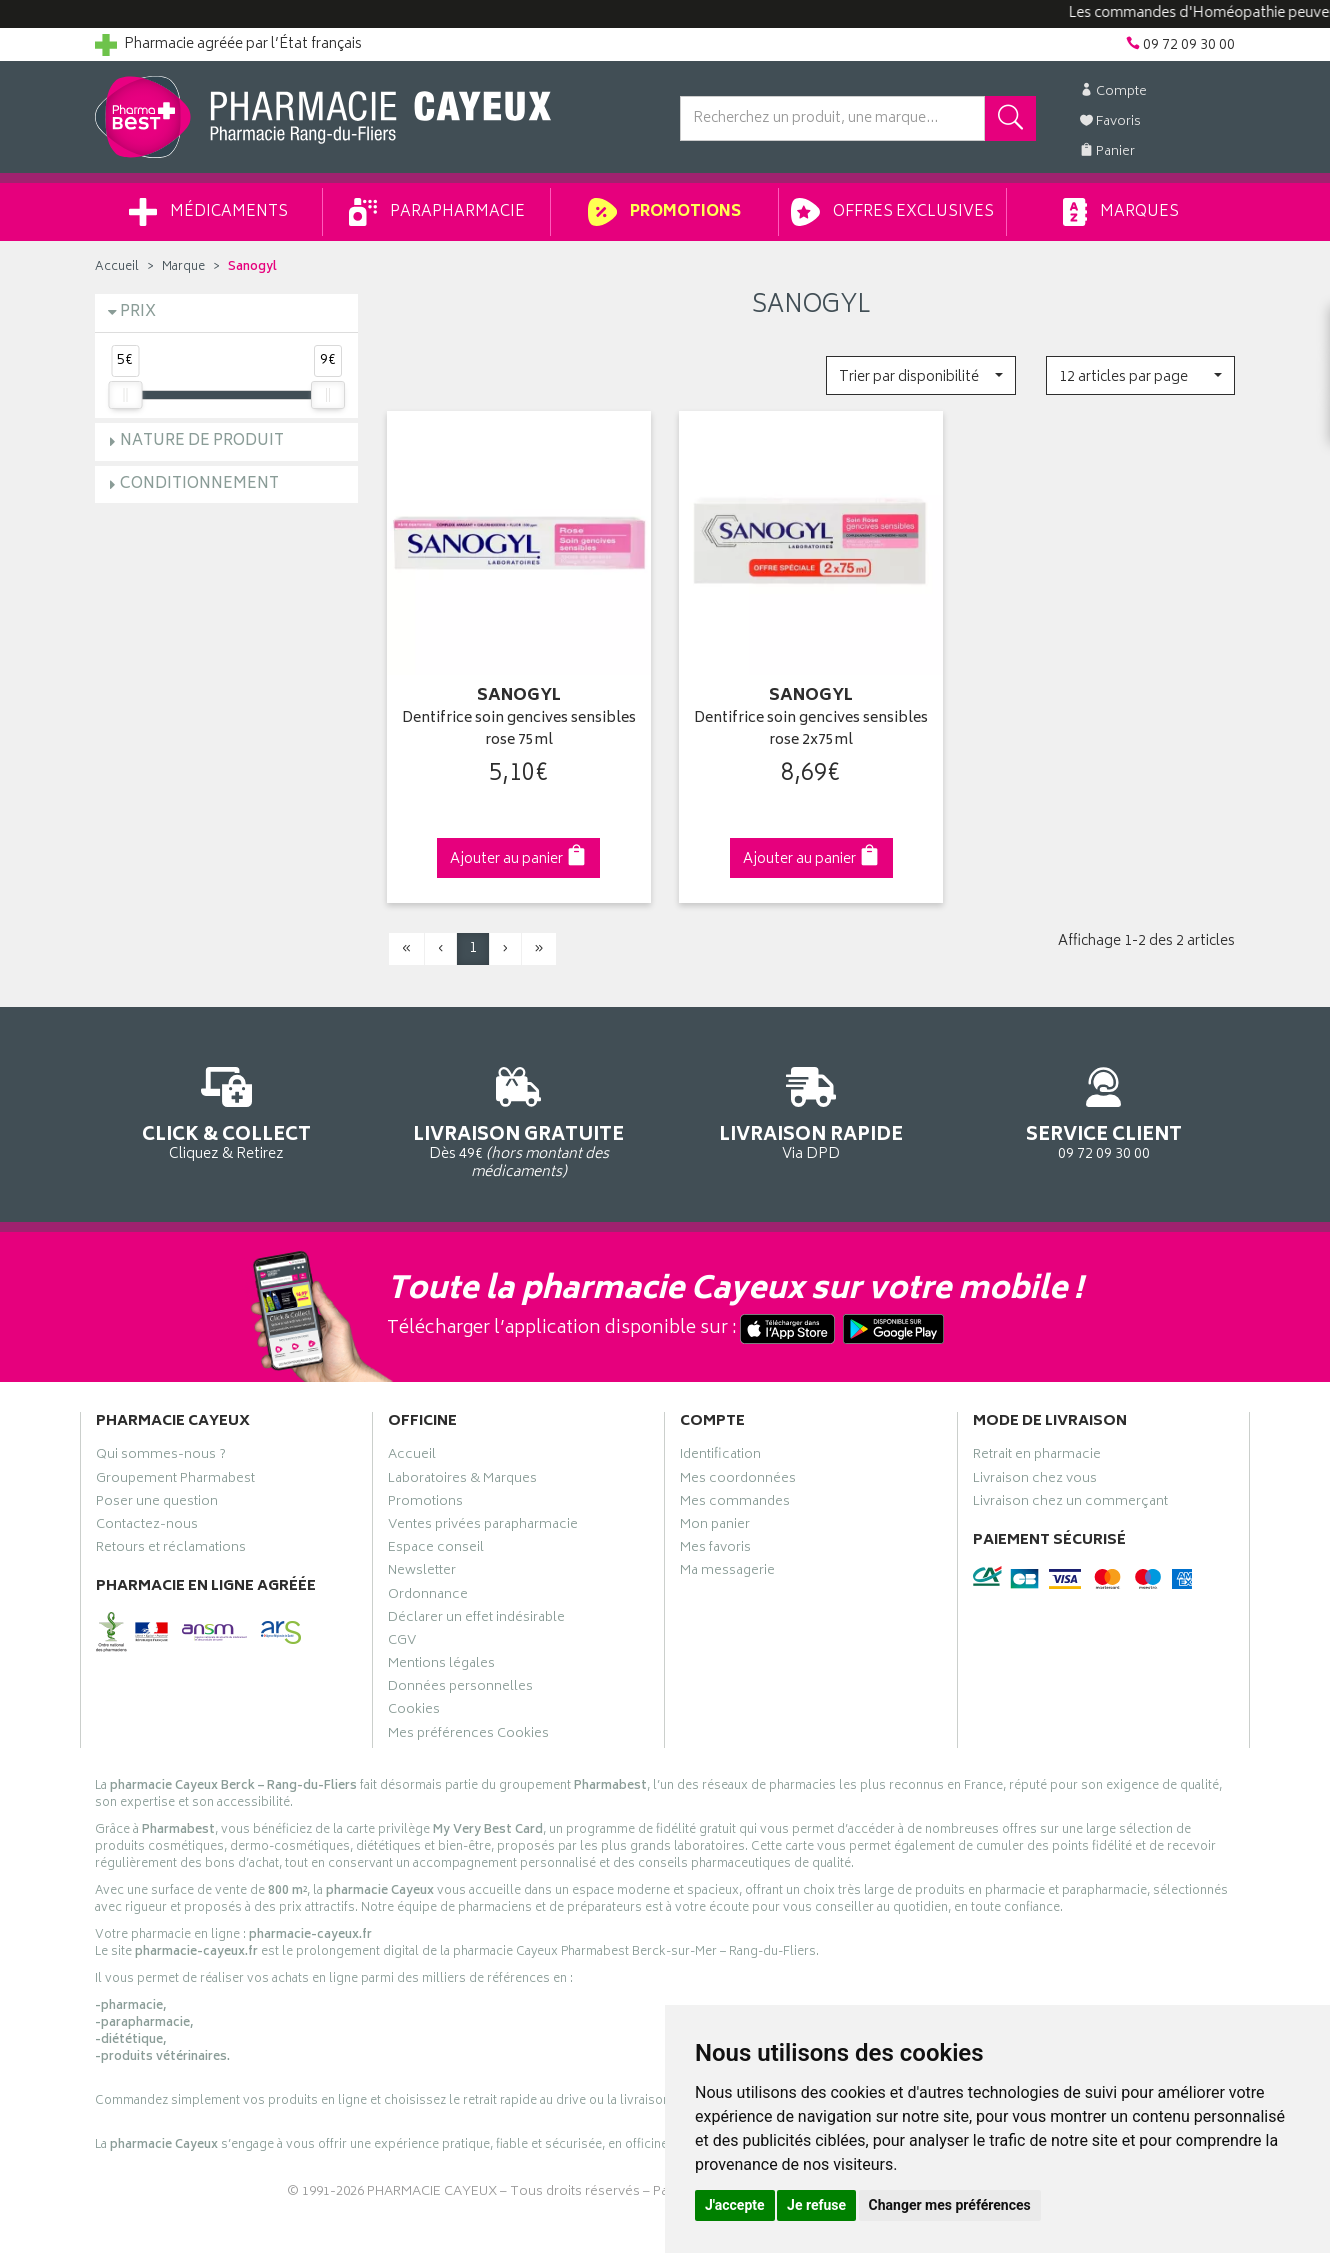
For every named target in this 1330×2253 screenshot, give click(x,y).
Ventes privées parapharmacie (483, 1527)
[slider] (125, 395)
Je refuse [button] (816, 2205)
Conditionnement (199, 484)
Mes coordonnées (738, 1481)
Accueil (117, 267)
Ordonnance (428, 1597)
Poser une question (157, 1504)
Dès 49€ (519, 1120)
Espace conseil (436, 1550)
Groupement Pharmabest (175, 1481)
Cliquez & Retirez (226, 1110)
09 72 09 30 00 (1104, 1110)
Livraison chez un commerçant (1070, 1504)
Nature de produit (202, 441)
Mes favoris (715, 1550)
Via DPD (811, 1110)
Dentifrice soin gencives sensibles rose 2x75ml (811, 730)
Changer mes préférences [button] (950, 2205)
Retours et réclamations (171, 1550)
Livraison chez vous (1035, 1481)
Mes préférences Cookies (468, 1736)
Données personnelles (460, 1689)
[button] (920, 375)
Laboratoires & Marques (462, 1481)
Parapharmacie (437, 212)
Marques (1121, 212)
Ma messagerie (727, 1573)
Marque (183, 267)
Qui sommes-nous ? (161, 1457)
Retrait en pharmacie (1037, 1457)
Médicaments (208, 212)
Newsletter (422, 1573)
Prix (138, 312)
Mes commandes (735, 1504)
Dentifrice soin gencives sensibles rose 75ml (519, 730)
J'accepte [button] (735, 2205)
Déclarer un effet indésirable (476, 1620)
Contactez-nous (147, 1527)
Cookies (414, 1712)
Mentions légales (441, 1666)
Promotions (664, 212)
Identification (720, 1457)
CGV (402, 1643)
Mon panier (715, 1527)
